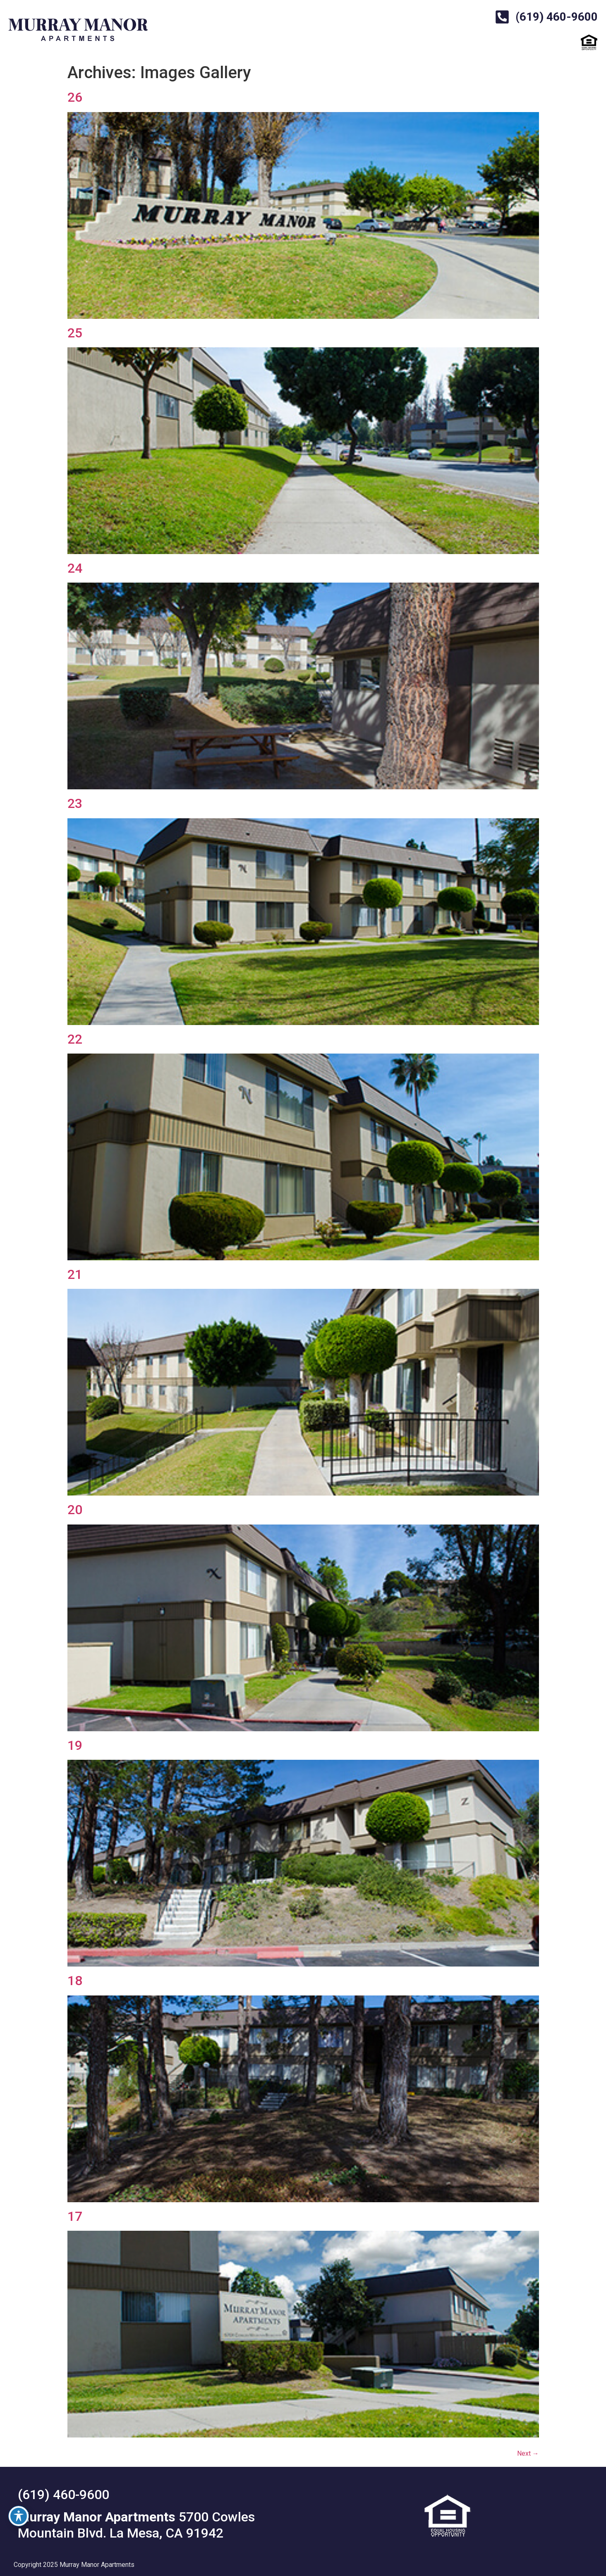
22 (74, 1039)
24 (74, 568)
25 (74, 333)
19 (74, 1745)
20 (74, 1509)
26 (74, 97)
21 (74, 1274)
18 (74, 1980)
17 (74, 2216)
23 (74, 803)
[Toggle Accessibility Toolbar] (19, 2516)
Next (528, 2453)
